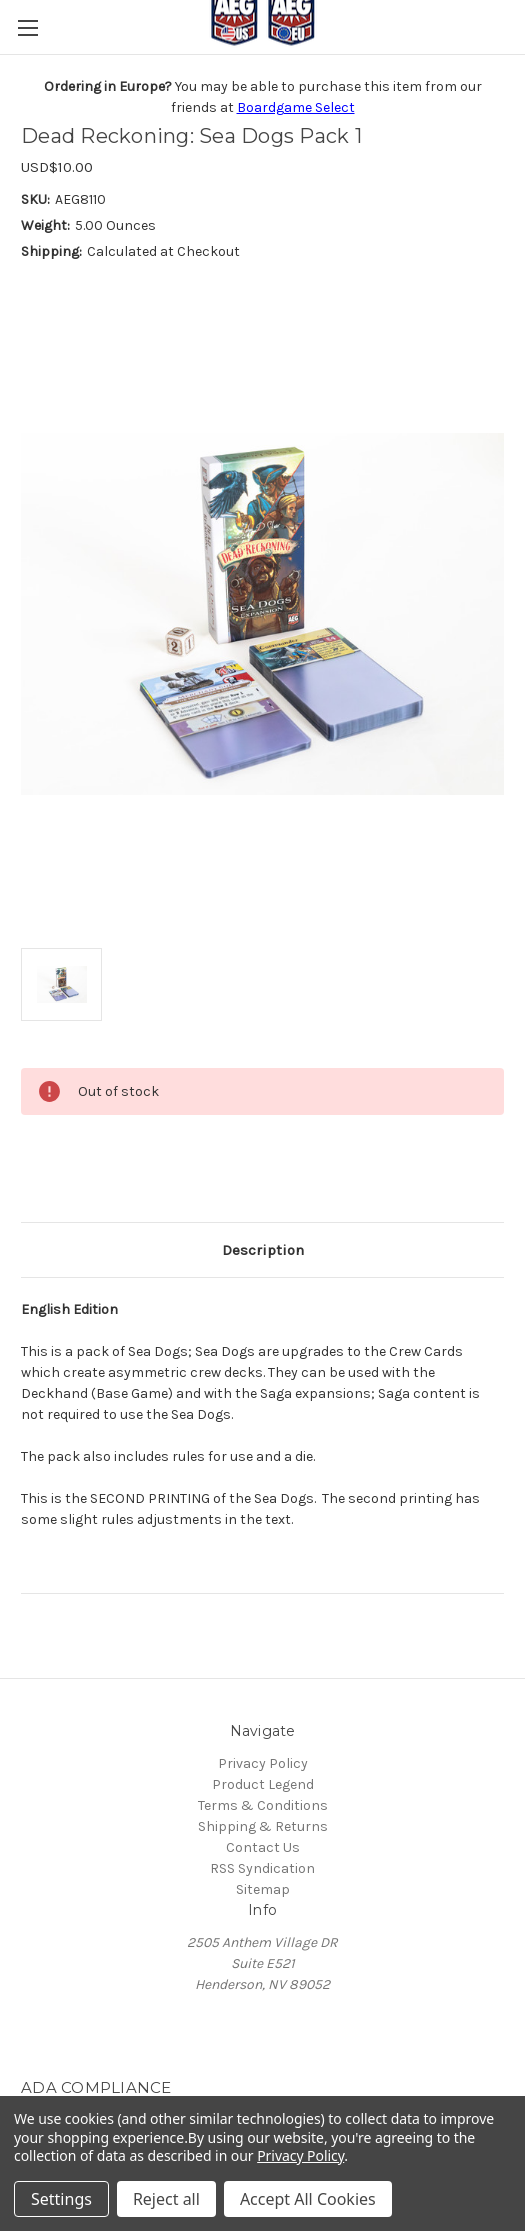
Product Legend (263, 1784)
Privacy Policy (263, 1763)
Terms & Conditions (263, 1805)
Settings (61, 2199)
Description (263, 1250)
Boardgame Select (296, 107)
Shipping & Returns (263, 1826)
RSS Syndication (262, 1868)
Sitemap (263, 1889)
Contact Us (263, 1847)
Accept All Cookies (308, 2199)
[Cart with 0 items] (514, 69)
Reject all (166, 2199)
